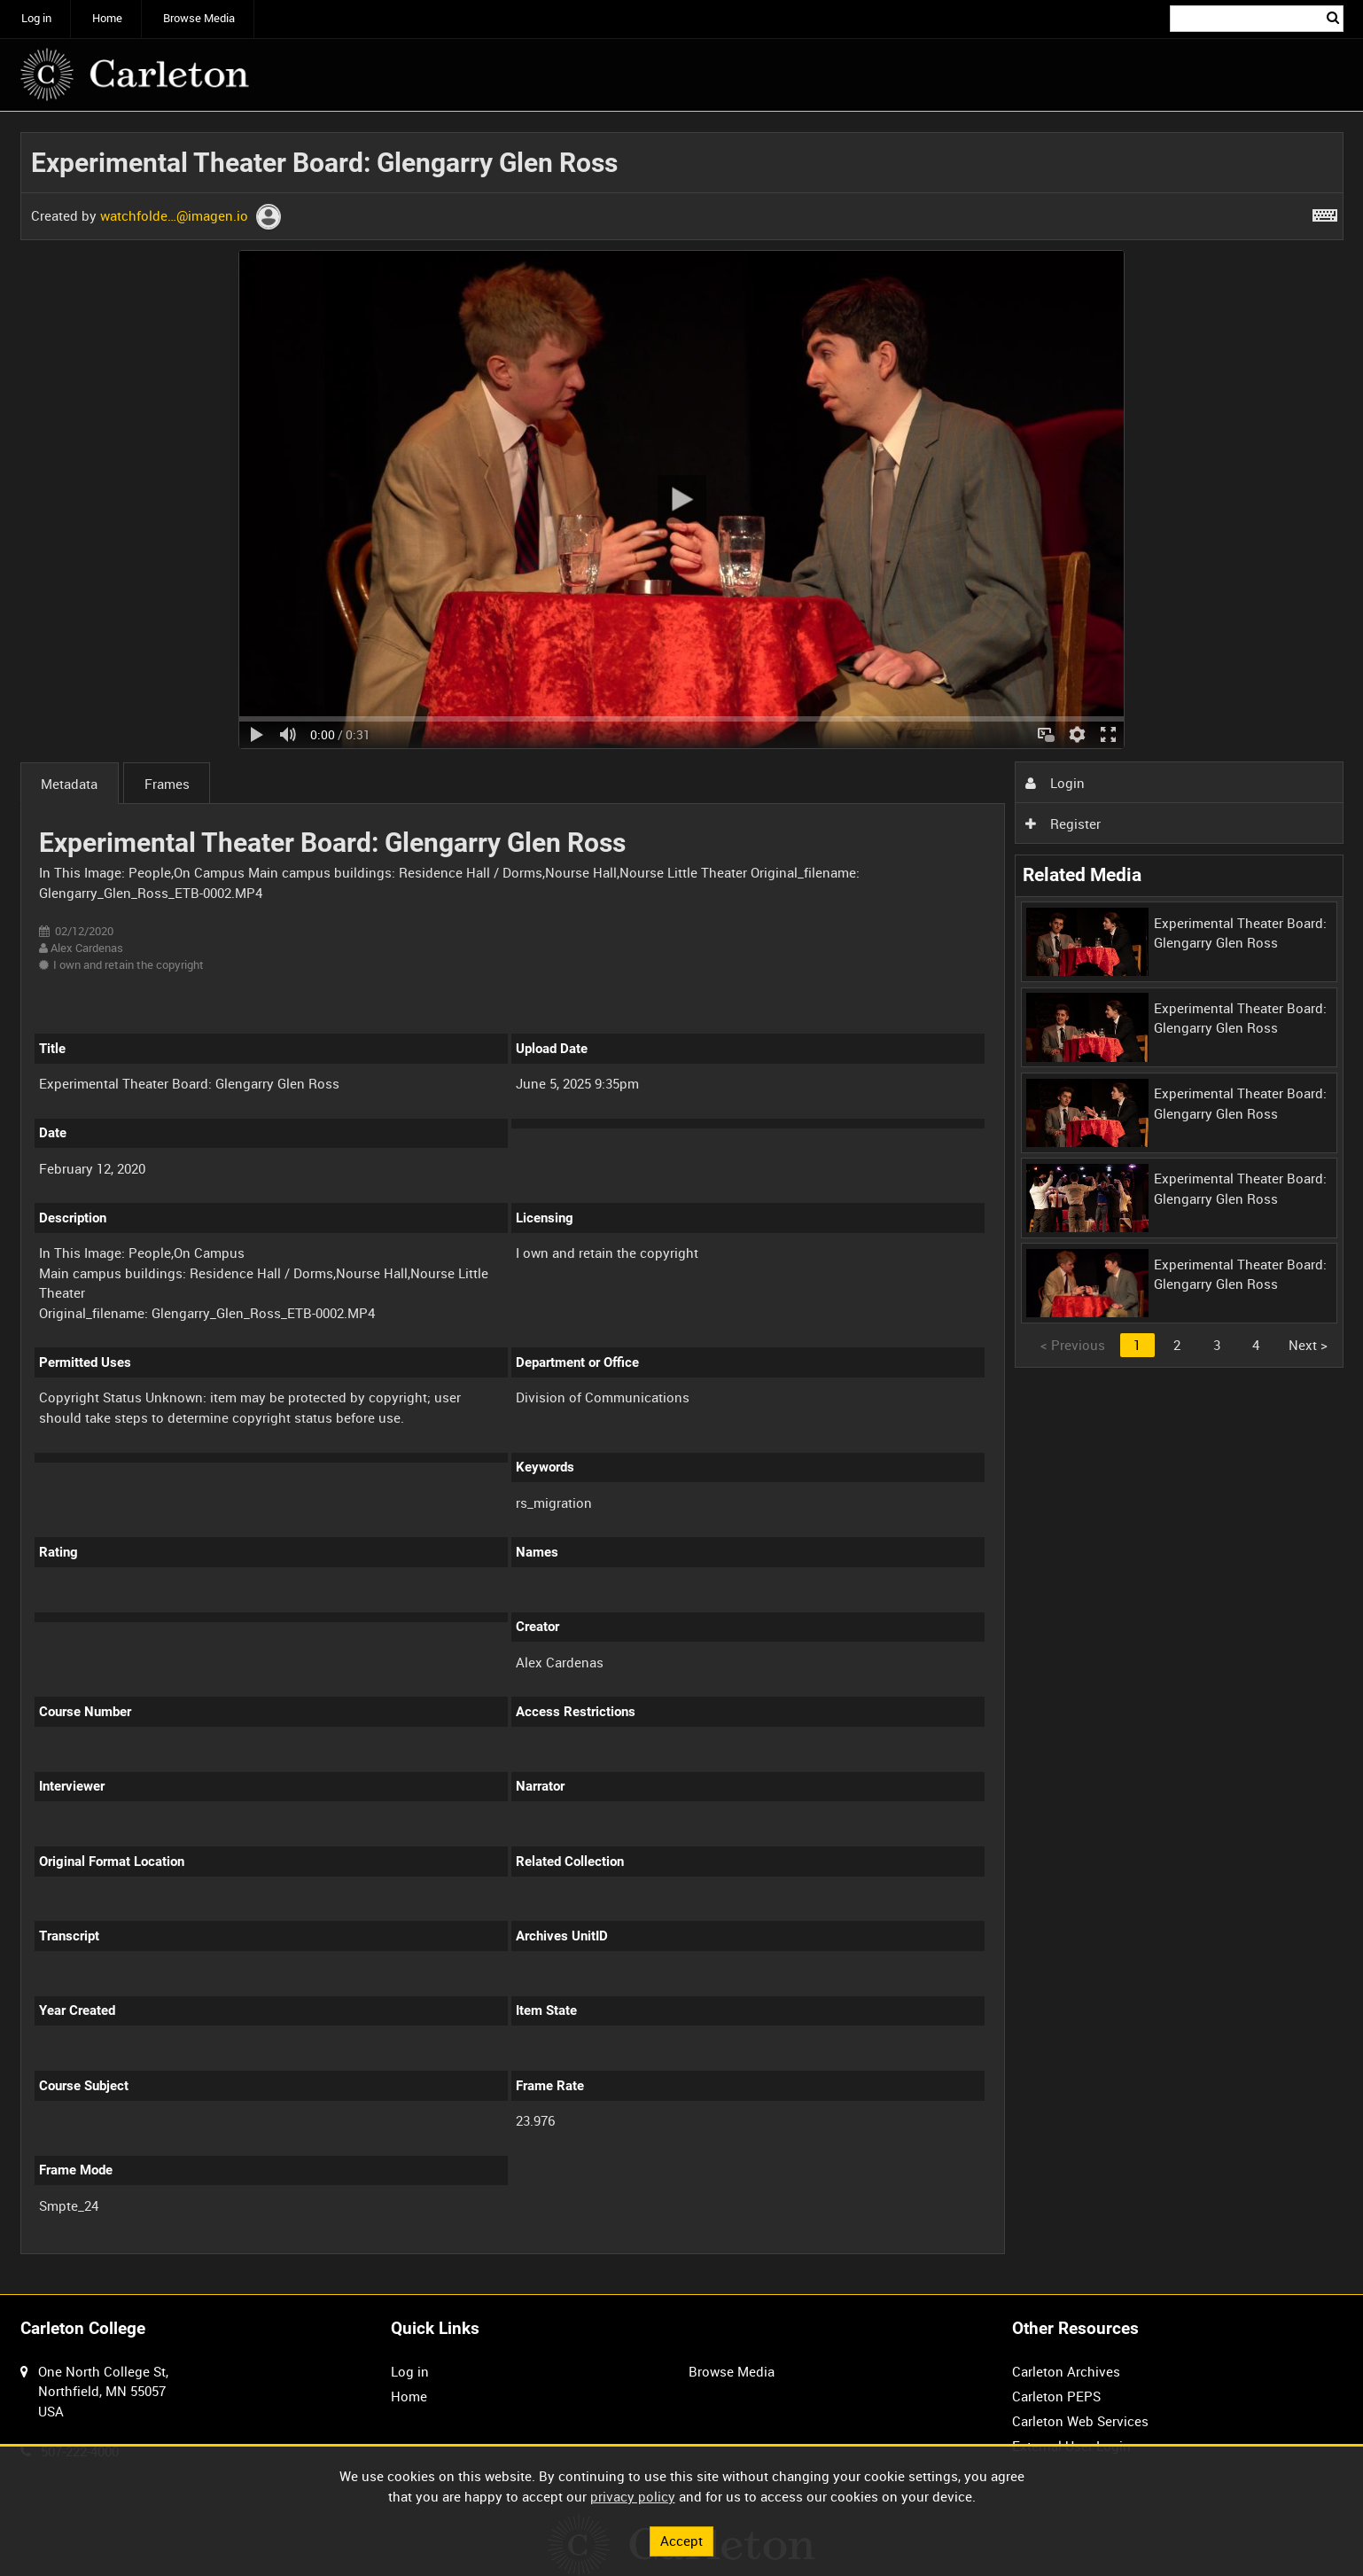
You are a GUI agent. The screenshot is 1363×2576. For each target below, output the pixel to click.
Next (1308, 1345)
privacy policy (632, 2496)
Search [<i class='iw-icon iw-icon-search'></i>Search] (1333, 17)
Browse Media (199, 18)
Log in (36, 18)
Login (1054, 783)
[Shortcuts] (1324, 211)
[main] (682, 1203)
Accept (681, 2540)
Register (1062, 823)
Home (107, 18)
